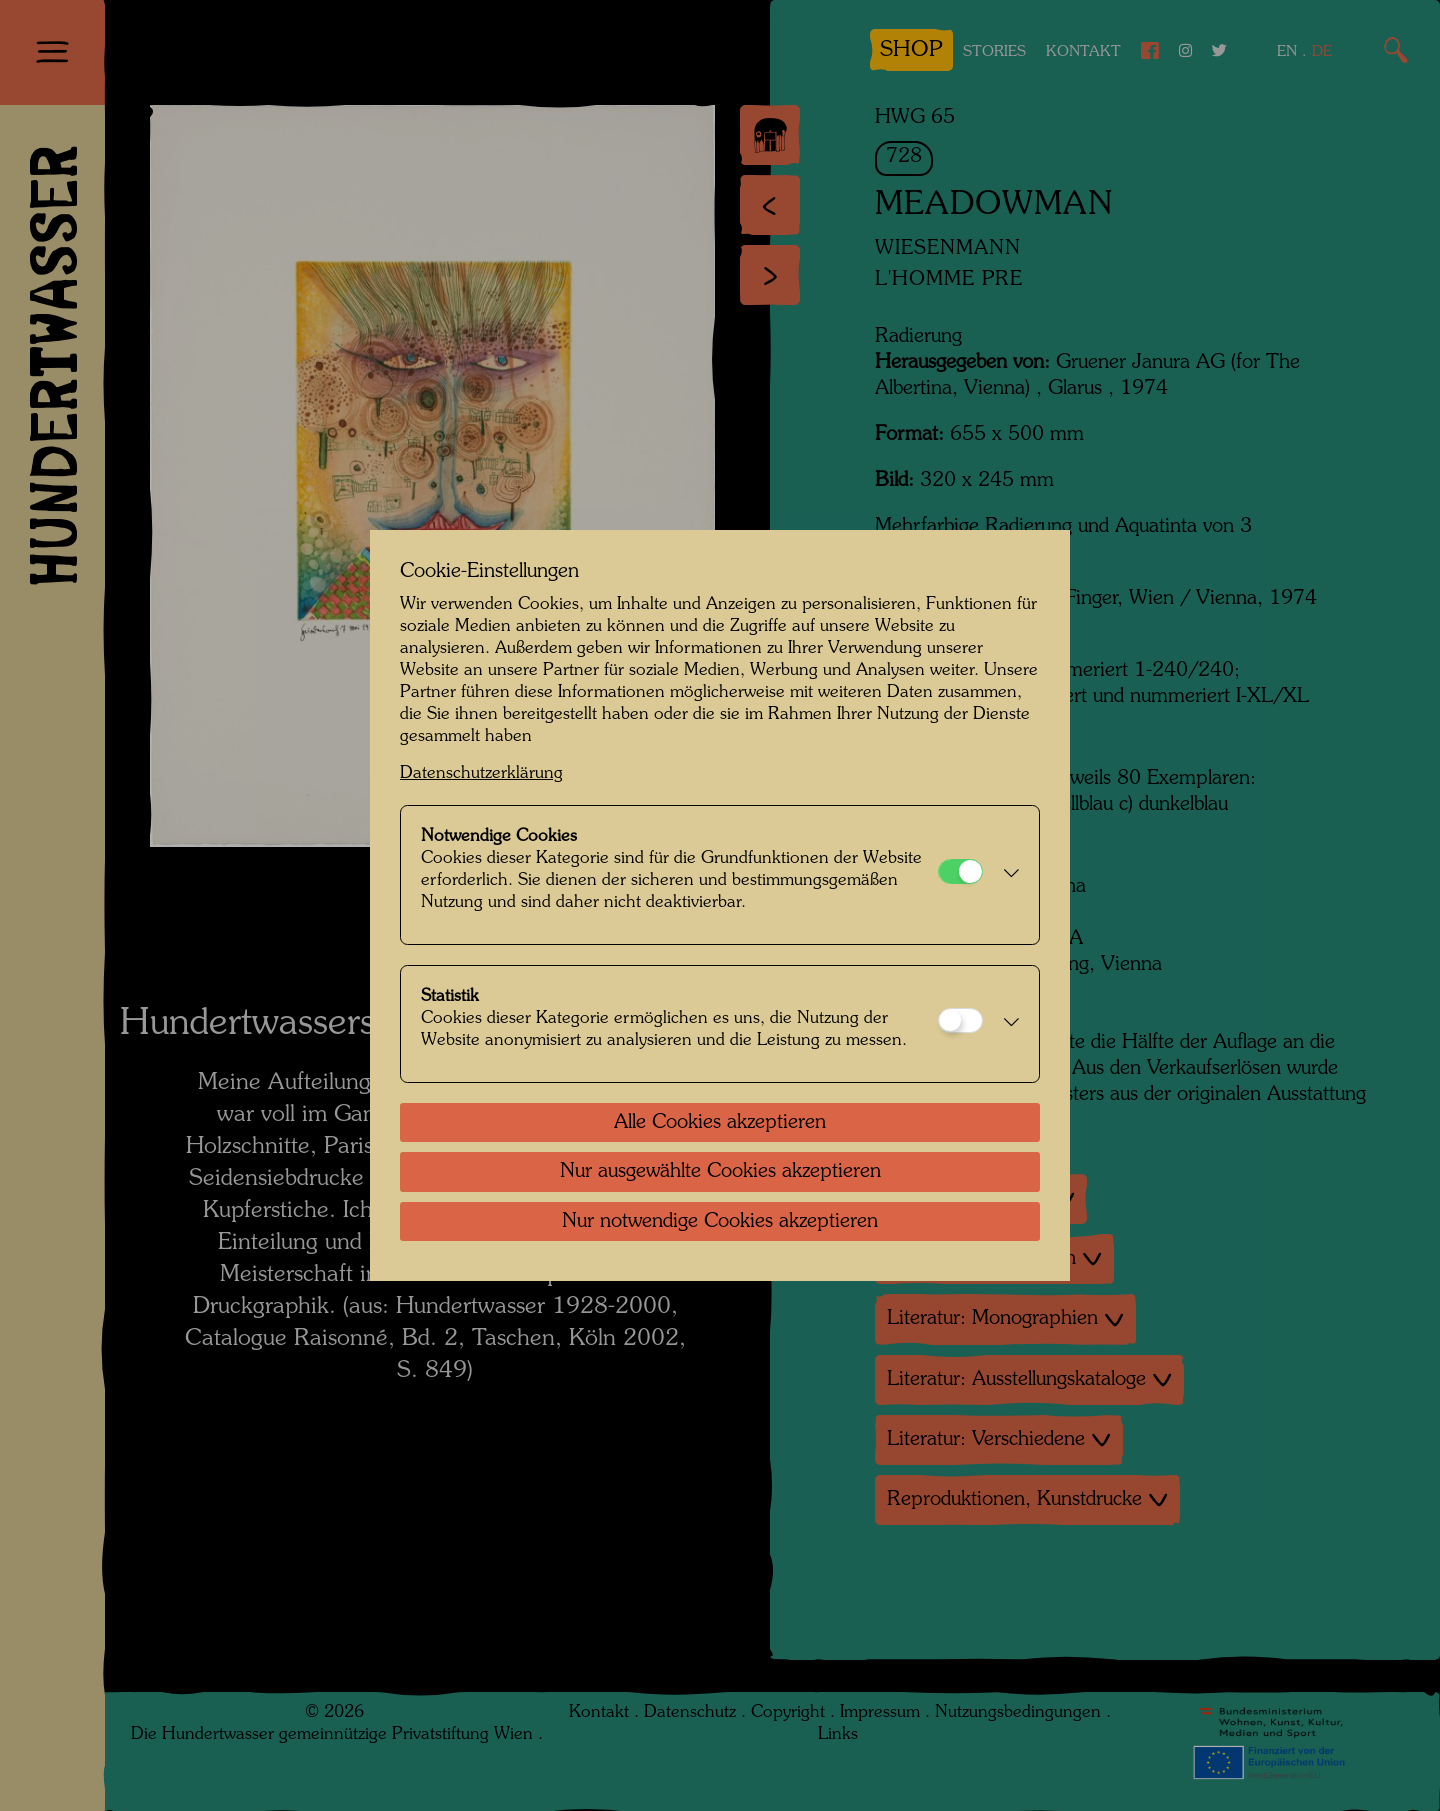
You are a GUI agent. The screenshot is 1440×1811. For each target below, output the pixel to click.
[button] (1006, 875)
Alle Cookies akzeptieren (720, 1123)
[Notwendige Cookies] (960, 871)
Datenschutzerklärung (481, 773)
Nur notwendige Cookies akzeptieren (720, 1222)
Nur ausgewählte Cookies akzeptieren (720, 1172)
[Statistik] (960, 1020)
